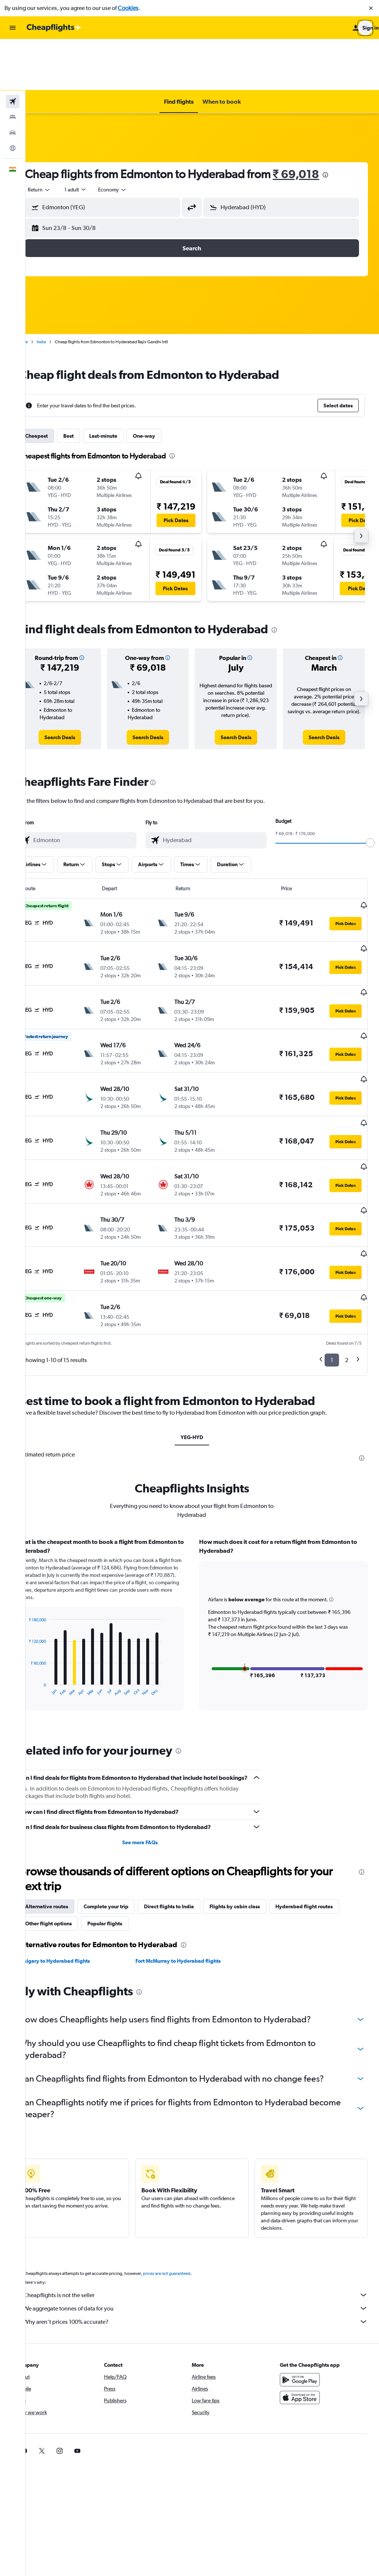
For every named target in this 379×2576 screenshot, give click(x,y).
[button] (371, 8)
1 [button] (332, 1264)
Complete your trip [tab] (126, 1820)
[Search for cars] (12, 81)
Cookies (128, 7)
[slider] (370, 791)
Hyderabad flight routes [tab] (324, 1820)
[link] (78, 686)
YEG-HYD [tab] (202, 1342)
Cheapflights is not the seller (206, 2208)
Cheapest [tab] (57, 385)
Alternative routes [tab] (67, 1820)
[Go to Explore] (12, 97)
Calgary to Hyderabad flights (76, 1875)
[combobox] (60, 138)
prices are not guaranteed (187, 2187)
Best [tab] (89, 385)
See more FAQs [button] (153, 1756)
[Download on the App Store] (305, 2311)
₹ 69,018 (317, 123)
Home (42, 290)
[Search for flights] (12, 50)
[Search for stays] (12, 66)
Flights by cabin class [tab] (255, 1820)
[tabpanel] (202, 1536)
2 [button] (346, 1264)
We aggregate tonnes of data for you (206, 2222)
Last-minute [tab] (124, 385)
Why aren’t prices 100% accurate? (206, 2235)
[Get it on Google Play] (305, 2293)
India (62, 290)
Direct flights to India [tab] (190, 1820)
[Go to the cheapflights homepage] (54, 27)
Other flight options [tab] (69, 1837)
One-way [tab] (165, 385)
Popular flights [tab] (125, 1837)
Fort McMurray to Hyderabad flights (192, 1875)
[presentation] (346, 123)
